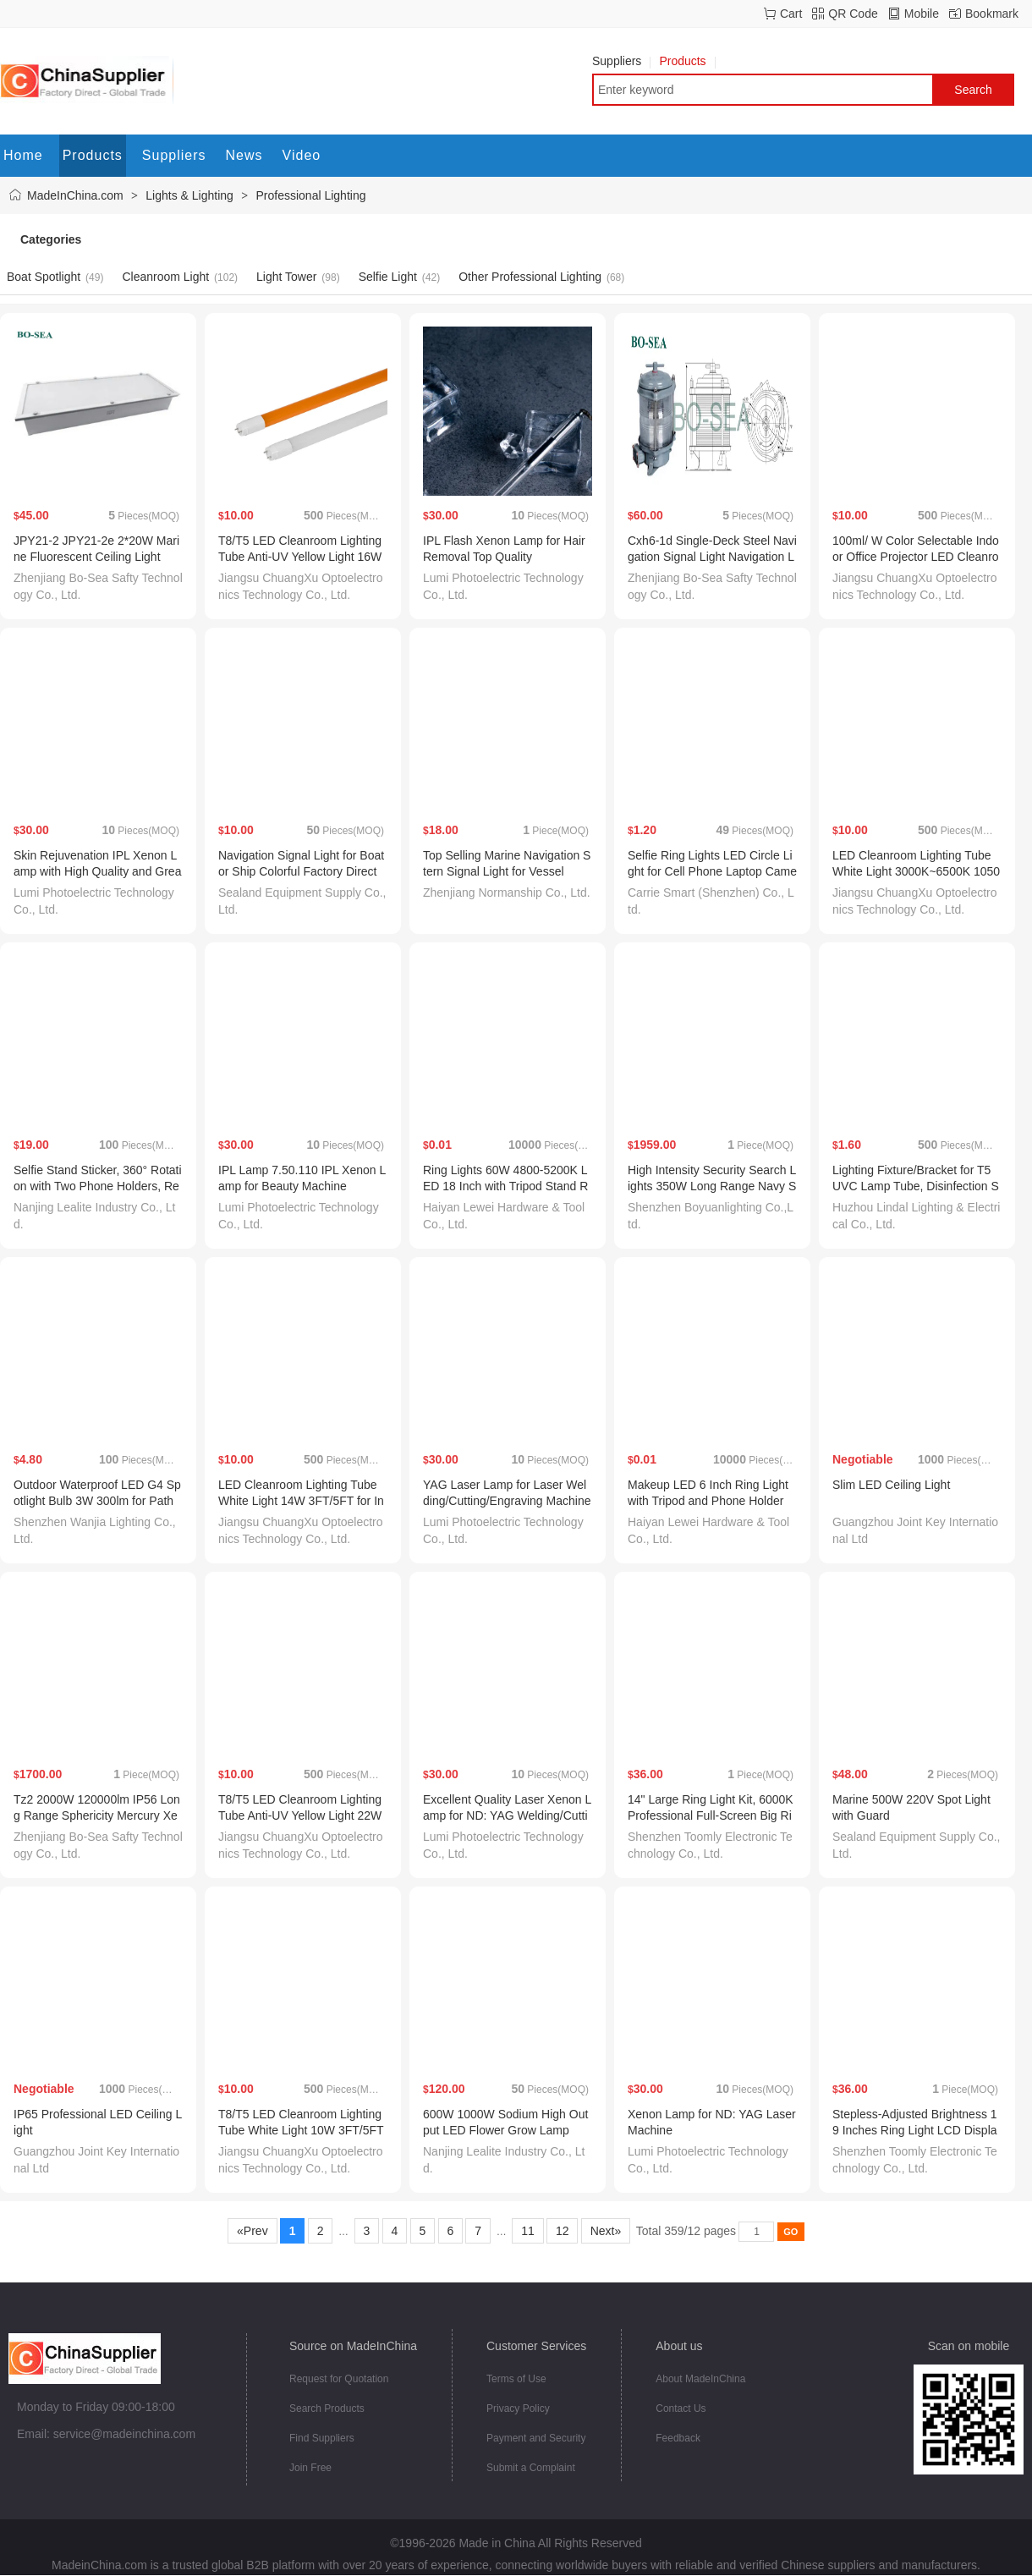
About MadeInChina (700, 2379)
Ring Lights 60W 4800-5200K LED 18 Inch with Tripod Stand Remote (505, 1186)
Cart (791, 13)
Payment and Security (535, 2438)
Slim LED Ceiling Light (891, 1484)
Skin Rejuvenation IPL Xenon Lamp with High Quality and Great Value (97, 871)
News (244, 155)
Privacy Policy (518, 2408)
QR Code (852, 13)
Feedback (678, 2438)
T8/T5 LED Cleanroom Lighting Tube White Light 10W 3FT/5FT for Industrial (300, 2130)
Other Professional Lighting (529, 276)
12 (562, 2231)
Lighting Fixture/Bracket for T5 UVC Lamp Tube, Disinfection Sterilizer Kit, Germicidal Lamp (915, 1186)
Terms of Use (516, 2379)
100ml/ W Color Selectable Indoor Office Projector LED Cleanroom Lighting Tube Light (915, 556)
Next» (605, 2231)
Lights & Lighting (189, 195)
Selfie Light (388, 276)
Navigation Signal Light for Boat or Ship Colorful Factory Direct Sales (301, 871)
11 (527, 2231)
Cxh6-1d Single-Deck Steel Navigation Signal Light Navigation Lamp (712, 556)
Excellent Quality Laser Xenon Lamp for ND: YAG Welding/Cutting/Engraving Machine (507, 1815)
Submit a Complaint (530, 2468)
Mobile (921, 13)
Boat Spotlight (43, 276)
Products (687, 61)
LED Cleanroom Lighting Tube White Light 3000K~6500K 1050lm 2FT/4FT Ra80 (916, 871)
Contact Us (680, 2408)
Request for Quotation (338, 2379)
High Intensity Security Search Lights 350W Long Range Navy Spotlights (712, 1186)
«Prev (252, 2231)
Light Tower (286, 276)
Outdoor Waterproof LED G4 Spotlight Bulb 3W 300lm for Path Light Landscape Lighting (97, 1501)
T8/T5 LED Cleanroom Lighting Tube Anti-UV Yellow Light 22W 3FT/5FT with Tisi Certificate (300, 1815)
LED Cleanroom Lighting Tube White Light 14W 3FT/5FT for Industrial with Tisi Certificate (301, 1501)
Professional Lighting (311, 195)
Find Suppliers (321, 2438)
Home (23, 155)
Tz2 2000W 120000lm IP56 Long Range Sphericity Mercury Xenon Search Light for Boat (97, 1815)
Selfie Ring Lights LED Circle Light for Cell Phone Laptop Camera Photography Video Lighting (712, 871)
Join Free (310, 2468)
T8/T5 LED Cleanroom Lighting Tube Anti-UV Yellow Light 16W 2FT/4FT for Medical (300, 556)
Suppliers (621, 61)
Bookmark (991, 13)
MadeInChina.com (75, 195)
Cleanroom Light (165, 276)
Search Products (327, 2408)
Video (302, 155)
